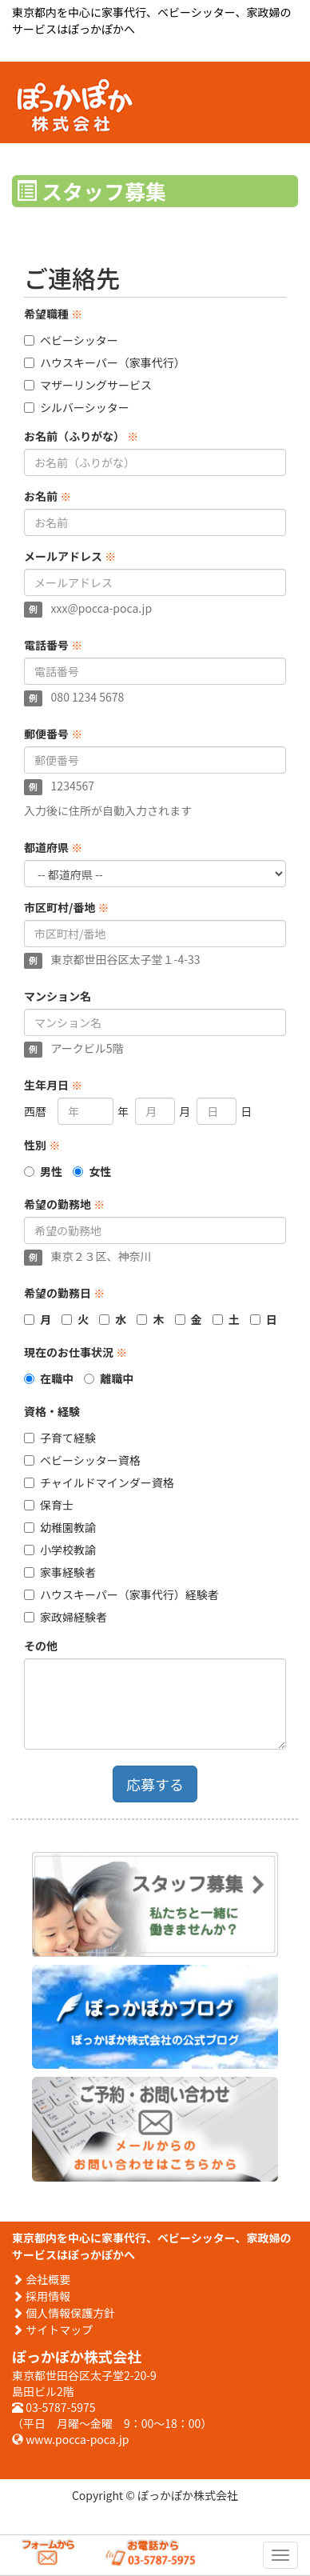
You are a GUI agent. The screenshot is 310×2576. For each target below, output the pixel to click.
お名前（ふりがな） (81, 436)
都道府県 (53, 847)
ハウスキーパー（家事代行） (104, 362)
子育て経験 (60, 1438)
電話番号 (53, 645)
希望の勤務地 (64, 1204)
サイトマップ (52, 2330)
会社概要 (41, 2279)
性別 (42, 1145)
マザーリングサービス (88, 385)
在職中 (57, 1378)
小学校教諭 (60, 1550)
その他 (41, 1646)
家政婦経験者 (65, 1617)
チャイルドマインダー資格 (99, 1482)
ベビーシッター (71, 340)
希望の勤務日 (64, 1293)
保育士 (49, 1505)
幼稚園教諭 (60, 1527)
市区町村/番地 (66, 907)
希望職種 (53, 314)
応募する (155, 1784)
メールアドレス (70, 556)
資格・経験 (52, 1411)
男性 (51, 1171)
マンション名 (57, 996)
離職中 (116, 1378)
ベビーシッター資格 (82, 1460)
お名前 (47, 496)
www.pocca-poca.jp (70, 2439)
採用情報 (41, 2296)
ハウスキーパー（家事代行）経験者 (121, 1594)
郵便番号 (53, 734)
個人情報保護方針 (63, 2313)
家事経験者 (60, 1572)
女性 (100, 1171)
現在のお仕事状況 (75, 1352)
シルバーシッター (76, 407)
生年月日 (53, 1085)
